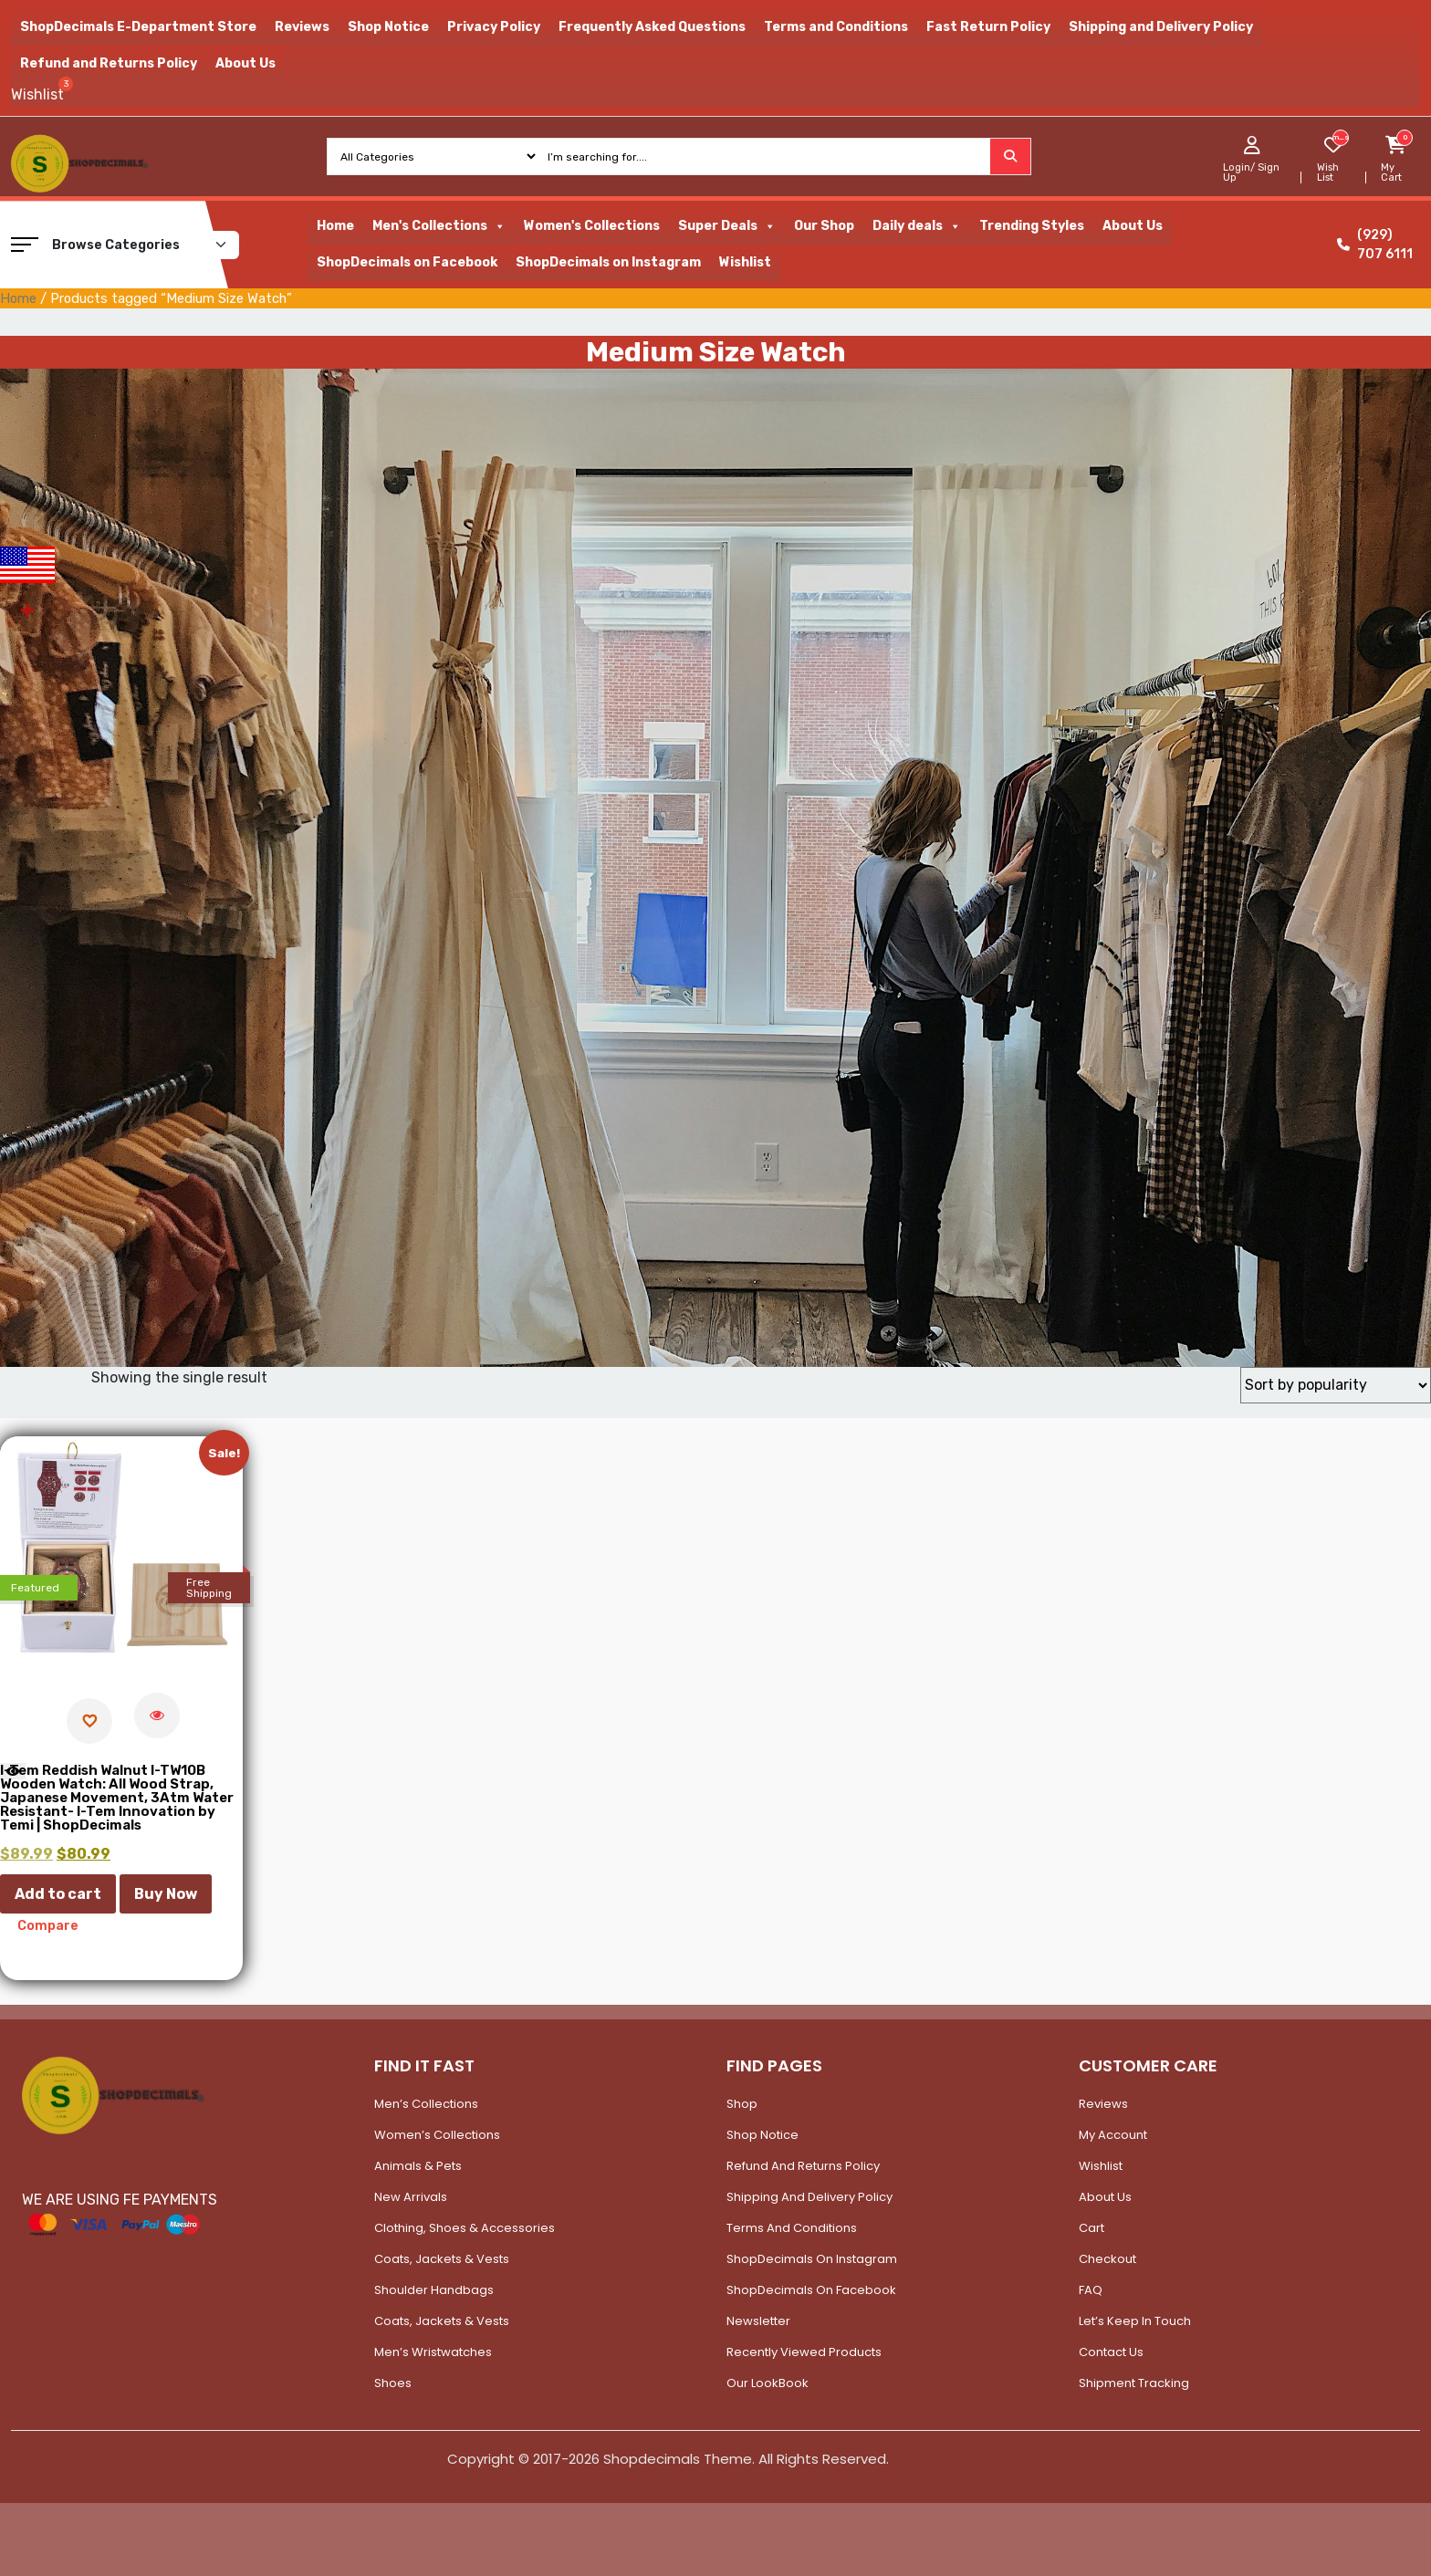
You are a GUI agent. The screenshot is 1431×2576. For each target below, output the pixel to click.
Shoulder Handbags (434, 2290)
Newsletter (758, 2321)
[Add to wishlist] (89, 1721)
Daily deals (916, 226)
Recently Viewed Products (804, 2352)
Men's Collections (439, 226)
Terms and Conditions (836, 27)
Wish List (1328, 172)
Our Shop (824, 226)
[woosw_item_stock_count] (1340, 137)
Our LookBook (767, 2383)
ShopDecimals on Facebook (407, 262)
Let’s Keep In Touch (1135, 2321)
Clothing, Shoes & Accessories (464, 2228)
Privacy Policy (493, 27)
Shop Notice (388, 27)
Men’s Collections (426, 2103)
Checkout (1107, 2259)
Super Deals (727, 226)
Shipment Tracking (1134, 2383)
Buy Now (165, 1894)
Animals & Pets (418, 2165)
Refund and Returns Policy (108, 63)
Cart (1091, 2228)
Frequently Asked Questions (652, 27)
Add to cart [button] (58, 1894)
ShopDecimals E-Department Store (138, 27)
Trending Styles (1031, 226)
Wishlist (745, 262)
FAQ (1090, 2290)
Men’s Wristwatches (433, 2352)
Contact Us (1111, 2352)
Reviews (302, 27)
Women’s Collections (437, 2134)
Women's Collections (592, 226)
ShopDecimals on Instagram (608, 262)
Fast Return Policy (988, 27)
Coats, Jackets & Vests (441, 2259)
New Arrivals (410, 2197)
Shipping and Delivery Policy (1161, 27)
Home (335, 226)
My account (1113, 2134)
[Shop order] (1335, 1385)
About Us (245, 63)
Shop (741, 2103)
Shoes (393, 2383)
